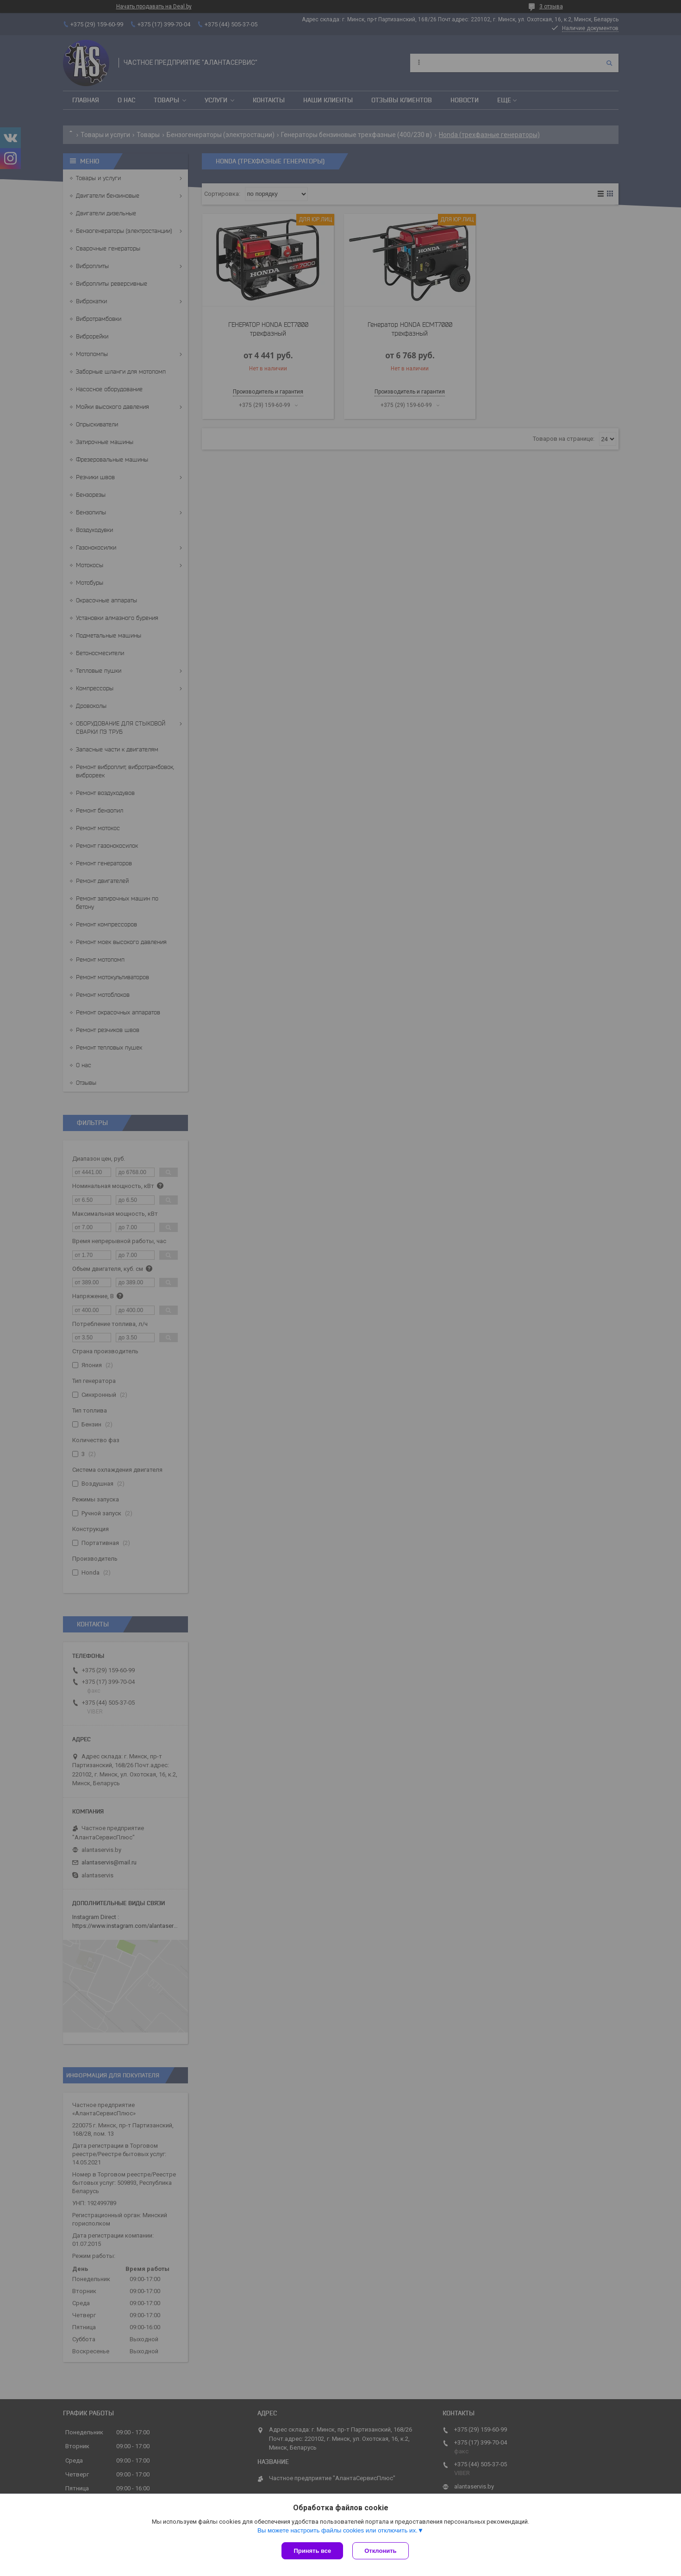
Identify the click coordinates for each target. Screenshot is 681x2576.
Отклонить (380, 2550)
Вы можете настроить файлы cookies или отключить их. (337, 2530)
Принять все (312, 2550)
